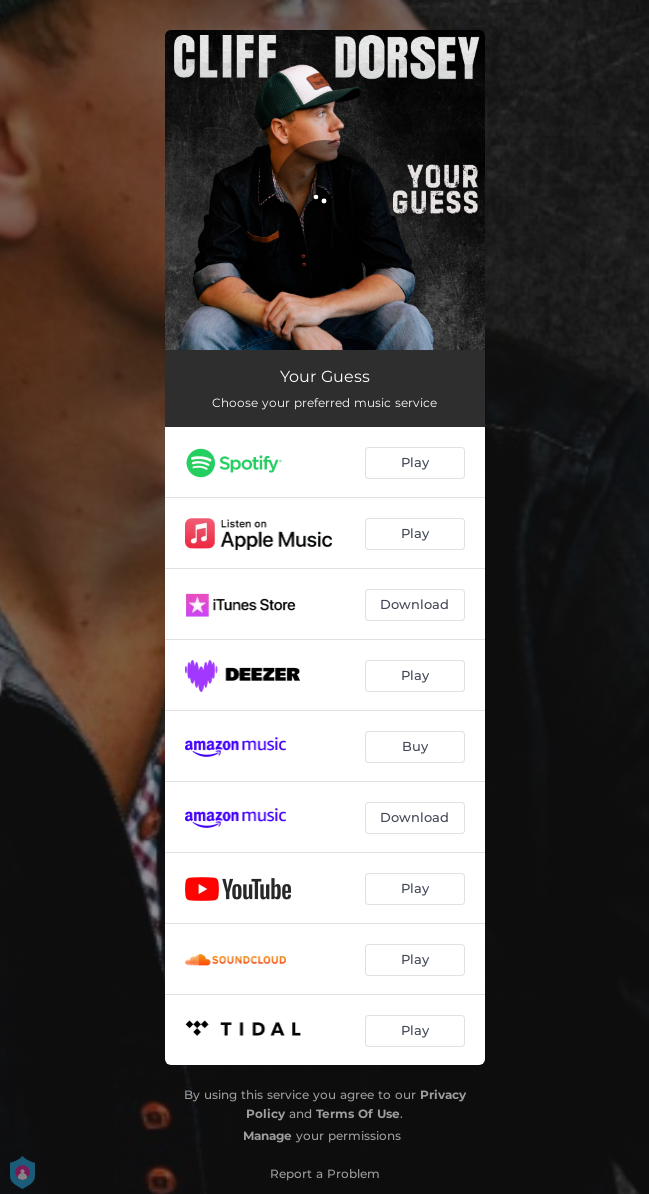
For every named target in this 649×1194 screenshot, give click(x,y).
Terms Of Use (358, 1113)
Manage (267, 1135)
